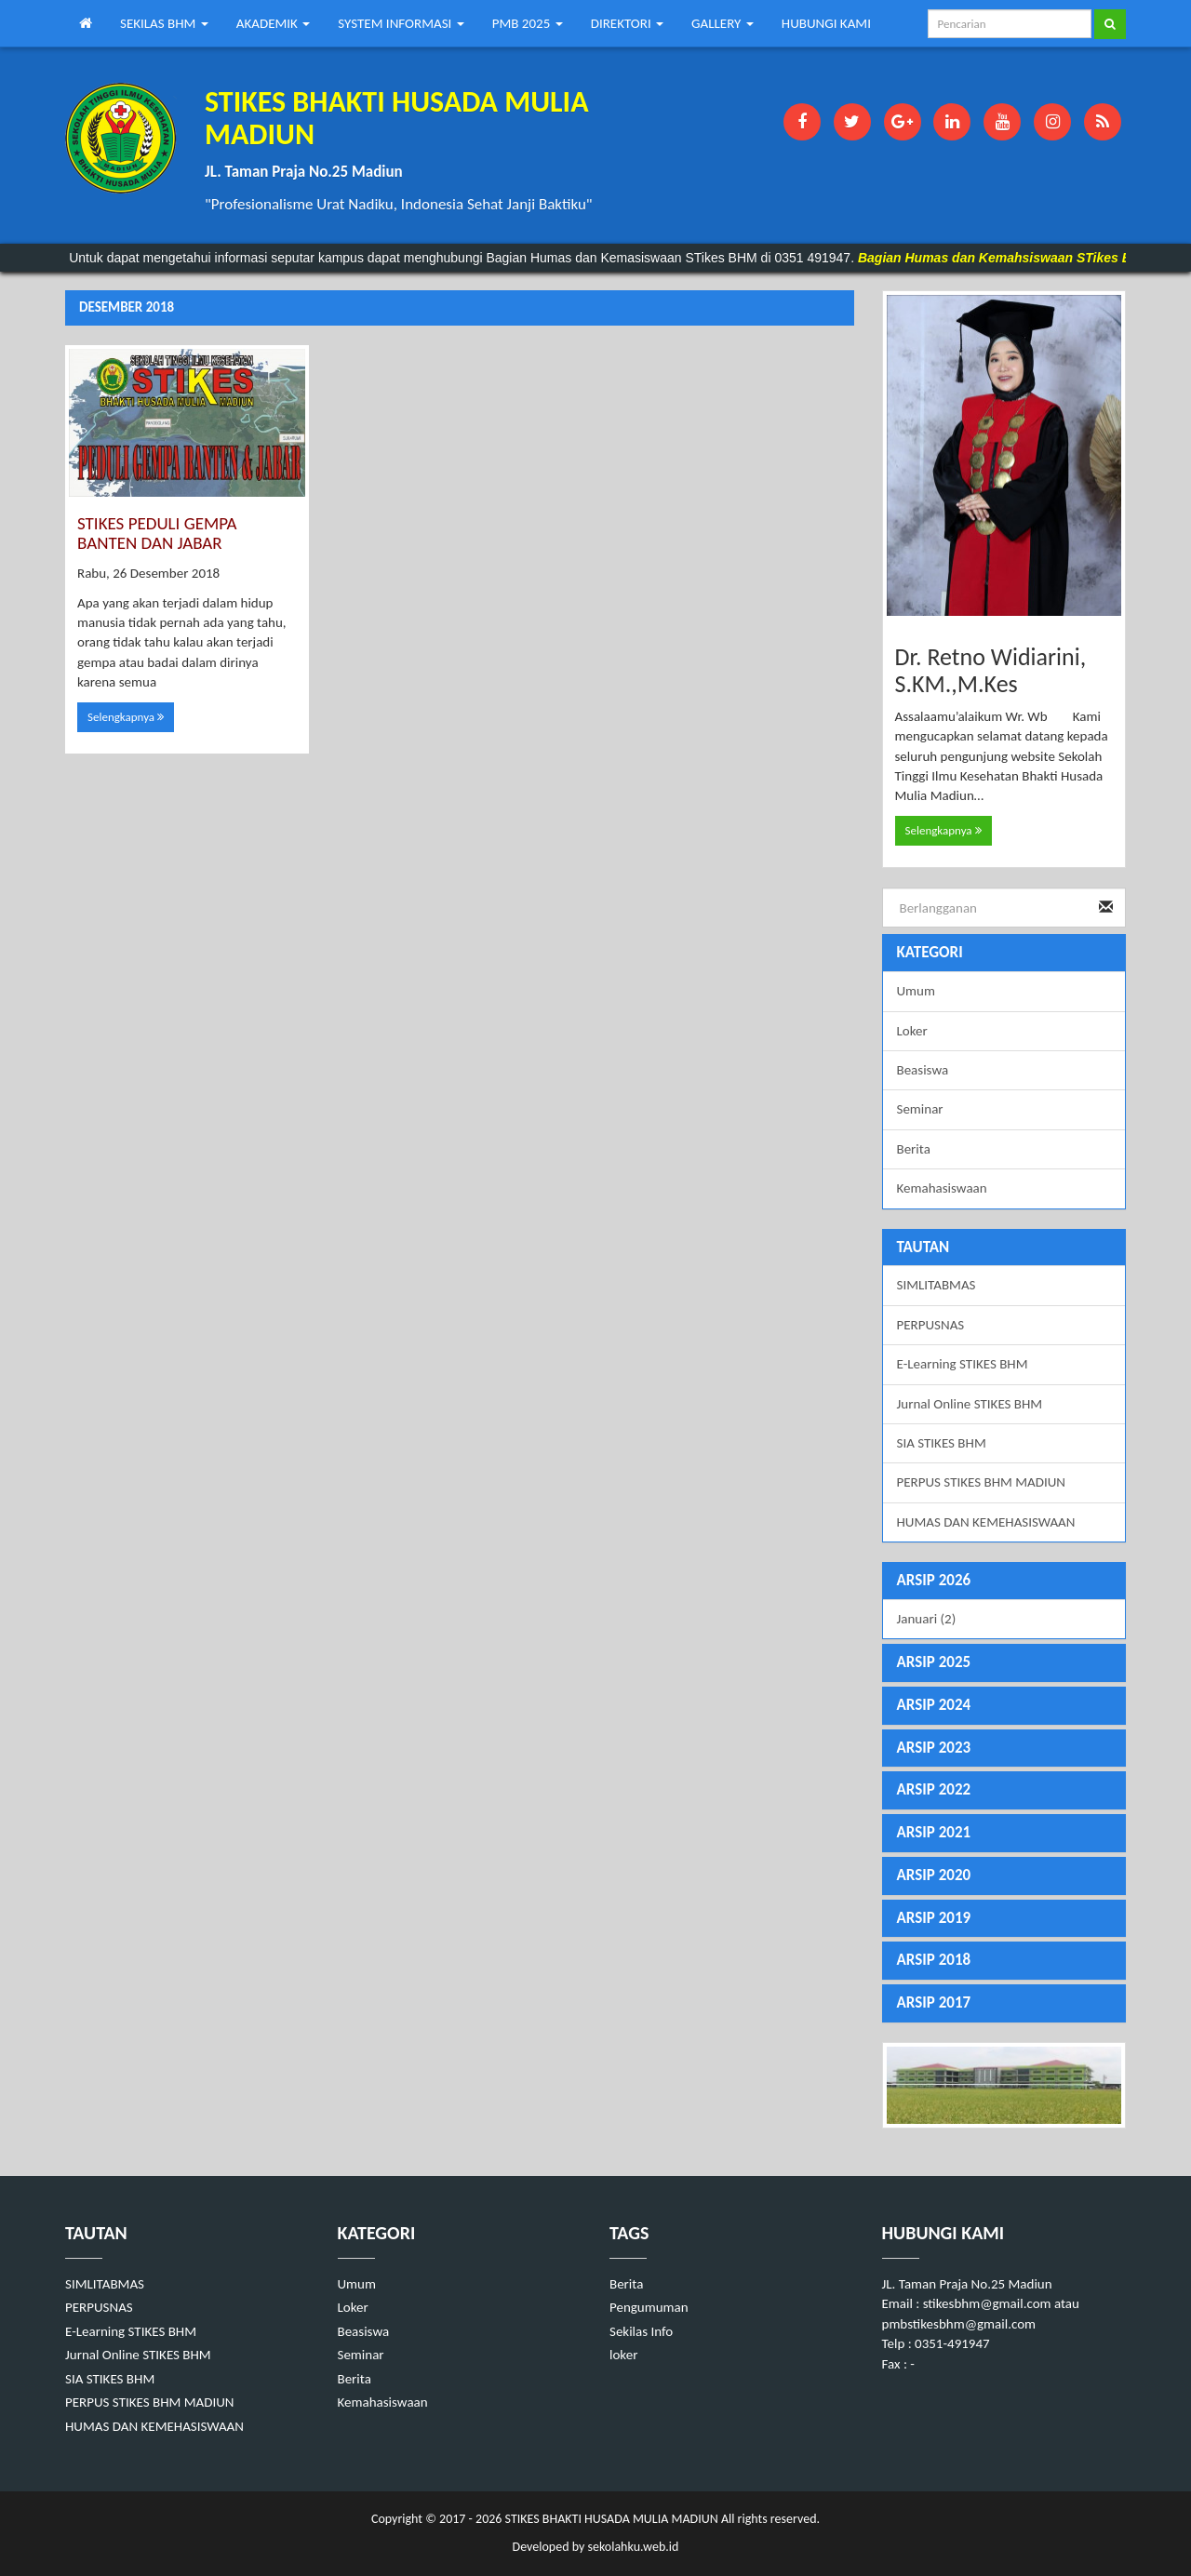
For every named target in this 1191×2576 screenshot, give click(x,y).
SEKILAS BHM (164, 23)
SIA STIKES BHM (941, 1443)
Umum (916, 990)
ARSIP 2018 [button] (934, 1959)
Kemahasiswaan (942, 1188)
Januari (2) (927, 1618)
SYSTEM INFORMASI (400, 23)
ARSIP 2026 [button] (934, 1580)
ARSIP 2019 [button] (934, 1918)
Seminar (920, 1109)
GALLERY (722, 23)
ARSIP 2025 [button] (934, 1662)
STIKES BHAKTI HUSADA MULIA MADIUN (609, 2519)
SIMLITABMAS (936, 1284)
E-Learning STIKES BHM (962, 1363)
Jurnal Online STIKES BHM (970, 1403)
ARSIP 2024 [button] (934, 1705)
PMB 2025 (527, 23)
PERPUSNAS (931, 1324)
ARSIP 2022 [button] (934, 1789)
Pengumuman (649, 2307)
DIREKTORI (627, 23)
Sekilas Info (641, 2331)
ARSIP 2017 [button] (934, 2002)
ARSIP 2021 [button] (934, 1832)
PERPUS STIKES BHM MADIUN (981, 1482)
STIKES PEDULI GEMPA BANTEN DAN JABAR (157, 533)
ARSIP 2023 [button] (934, 1747)
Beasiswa (923, 1069)
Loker (912, 1030)
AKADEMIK (273, 23)
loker (623, 2354)
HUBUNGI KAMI (826, 23)
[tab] (1004, 1581)
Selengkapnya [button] (125, 717)
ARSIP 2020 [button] (934, 1875)
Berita (913, 1149)
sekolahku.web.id (632, 2547)
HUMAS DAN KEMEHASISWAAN (986, 1522)
